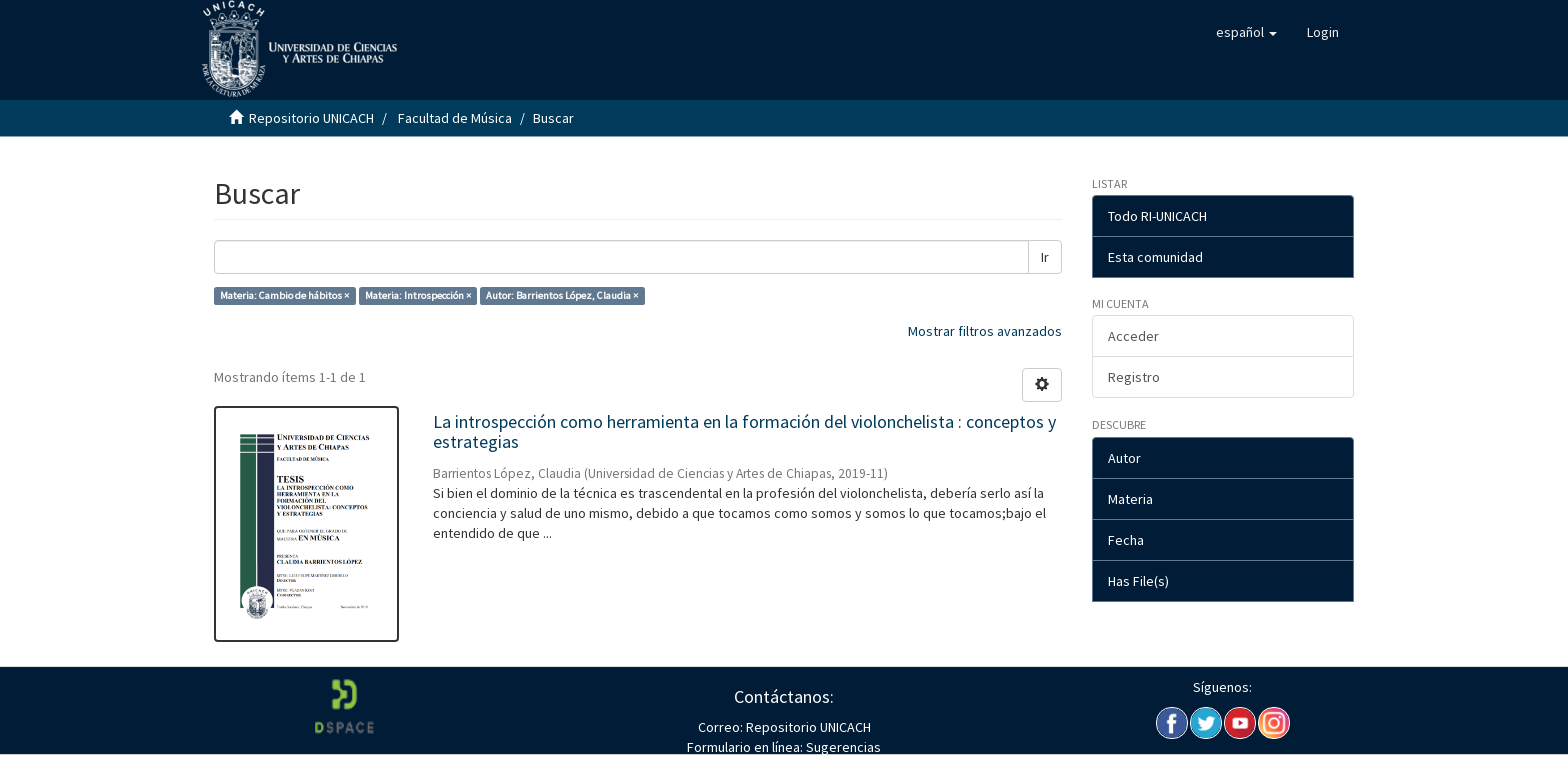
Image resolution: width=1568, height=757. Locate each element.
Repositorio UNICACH (311, 118)
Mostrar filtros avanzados (985, 331)
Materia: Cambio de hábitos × (284, 295)
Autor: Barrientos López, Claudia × (562, 295)
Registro (1134, 377)
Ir (1045, 257)
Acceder (1133, 336)
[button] (1246, 32)
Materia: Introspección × (418, 295)
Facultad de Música (455, 118)
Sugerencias (842, 747)
